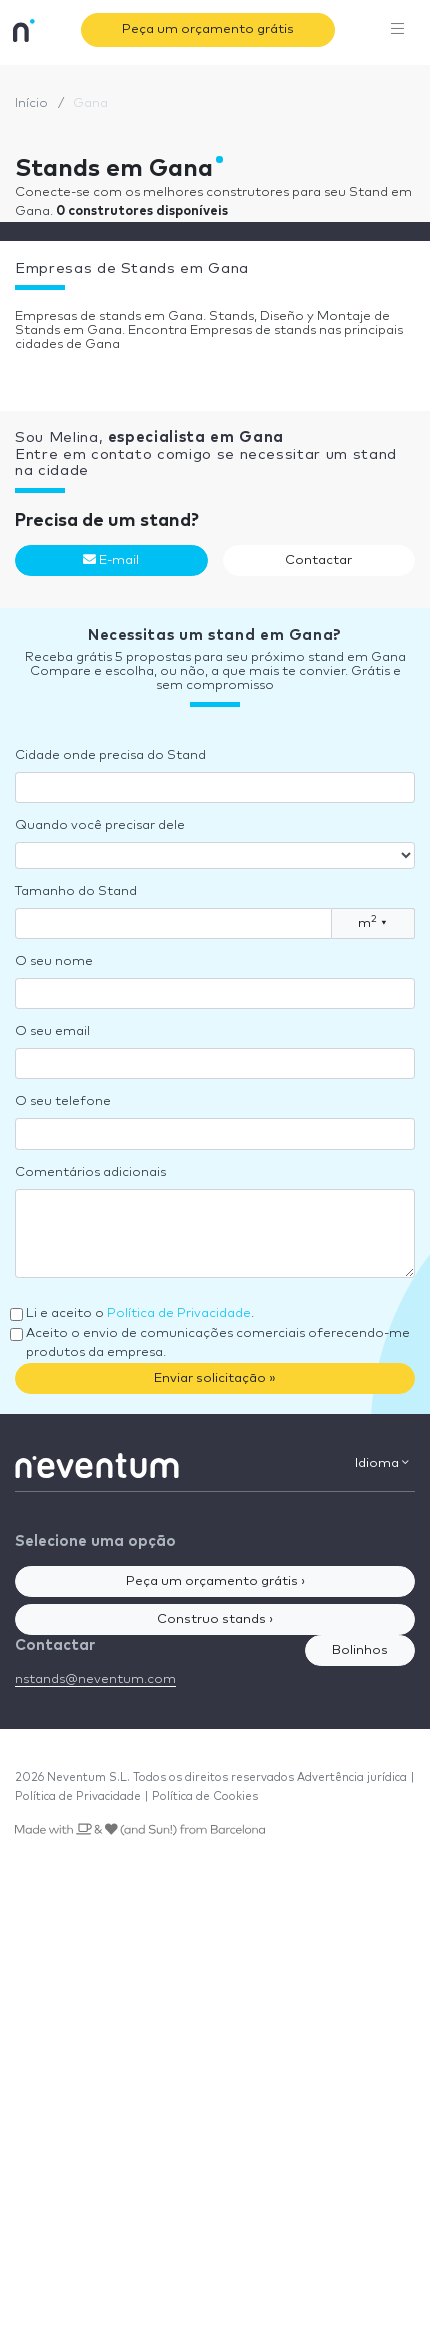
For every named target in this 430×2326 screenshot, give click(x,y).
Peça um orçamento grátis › (215, 1581)
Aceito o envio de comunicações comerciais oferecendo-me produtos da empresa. (218, 1343)
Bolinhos (360, 1650)
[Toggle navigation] (398, 30)
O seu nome (54, 961)
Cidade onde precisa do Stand (110, 755)
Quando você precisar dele (100, 825)
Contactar (318, 560)
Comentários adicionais (90, 1172)
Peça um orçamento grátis (208, 29)
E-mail (111, 560)
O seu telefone (63, 1101)
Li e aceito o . (140, 1313)
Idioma (382, 1463)
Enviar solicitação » (215, 1378)
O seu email (52, 1031)
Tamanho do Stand (76, 891)
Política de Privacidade (179, 1313)
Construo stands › (215, 1619)
